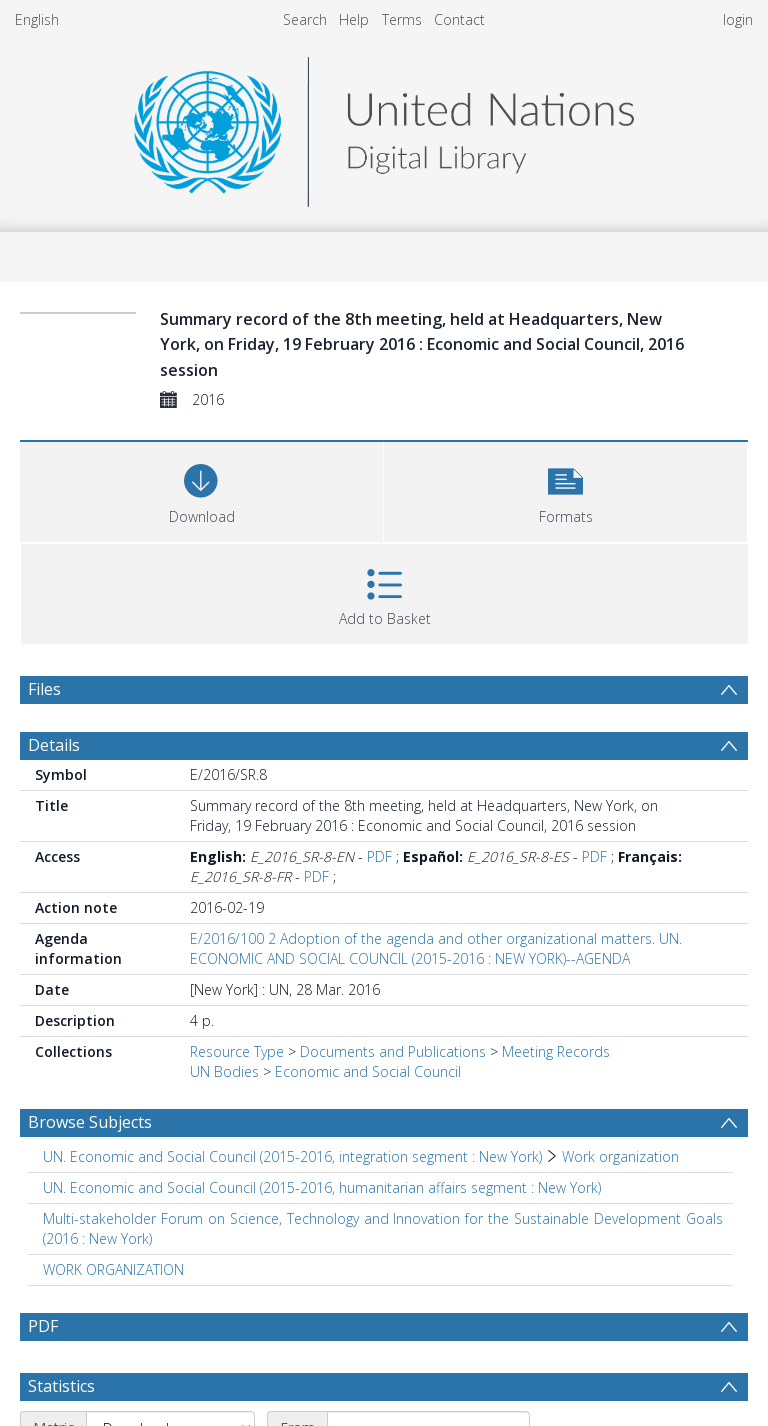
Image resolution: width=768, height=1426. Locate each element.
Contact (459, 19)
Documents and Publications (393, 1051)
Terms (402, 19)
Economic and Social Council (368, 1071)
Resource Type (237, 1051)
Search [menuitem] (305, 19)
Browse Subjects (90, 1122)
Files (44, 689)
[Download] (201, 489)
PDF (379, 856)
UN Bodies (224, 1071)
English (37, 19)
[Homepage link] (384, 126)
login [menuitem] (738, 19)
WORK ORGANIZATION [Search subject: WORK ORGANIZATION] (113, 1269)
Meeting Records (556, 1051)
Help (354, 19)
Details (54, 745)
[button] (565, 489)
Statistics (61, 1386)
